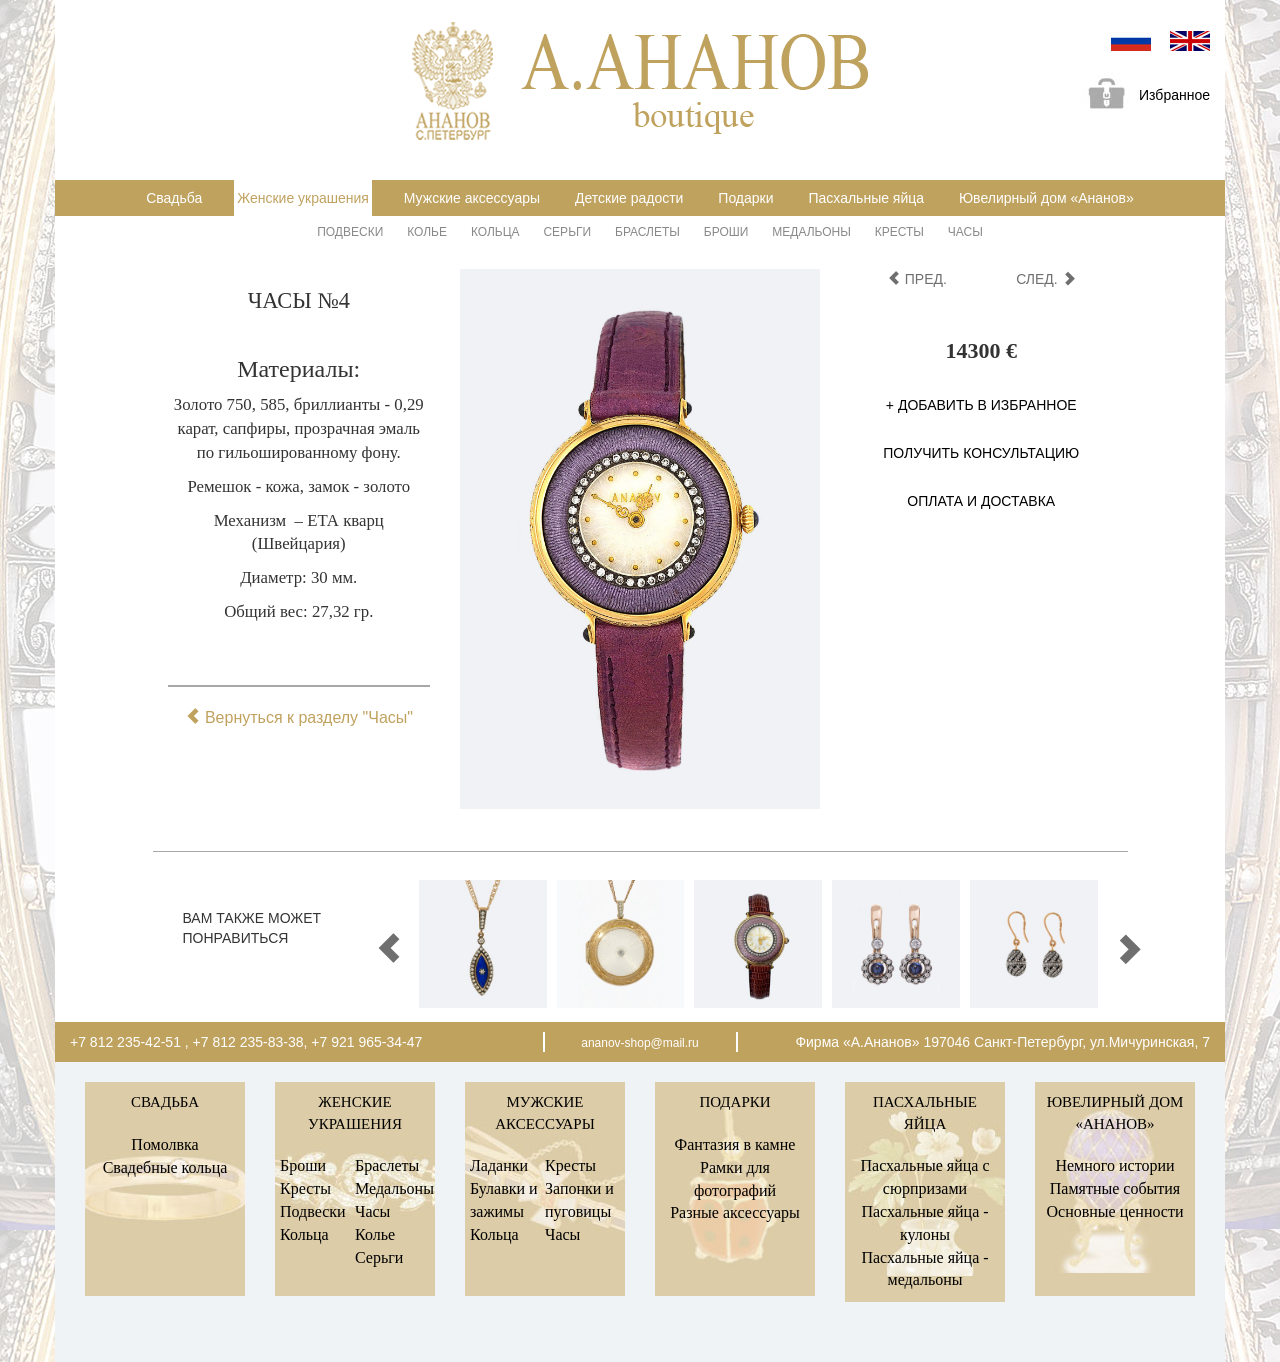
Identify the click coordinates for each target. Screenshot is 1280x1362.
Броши (726, 232)
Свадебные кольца (165, 1167)
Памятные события (1115, 1188)
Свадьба (174, 198)
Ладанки (499, 1165)
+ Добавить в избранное (981, 405)
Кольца (495, 232)
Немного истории (1114, 1165)
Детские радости (629, 198)
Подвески (350, 232)
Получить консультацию (981, 453)
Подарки (745, 198)
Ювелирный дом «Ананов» (1046, 198)
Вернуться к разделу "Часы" (299, 717)
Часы (965, 232)
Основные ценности (1114, 1211)
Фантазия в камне (735, 1144)
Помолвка (164, 1144)
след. (1045, 279)
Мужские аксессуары (472, 198)
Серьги (567, 232)
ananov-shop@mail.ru (640, 1043)
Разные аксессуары (735, 1212)
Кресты (899, 232)
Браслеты (647, 232)
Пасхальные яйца (866, 198)
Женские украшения (303, 198)
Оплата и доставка (981, 501)
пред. (917, 279)
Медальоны (811, 232)
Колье (427, 232)
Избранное (1142, 96)
